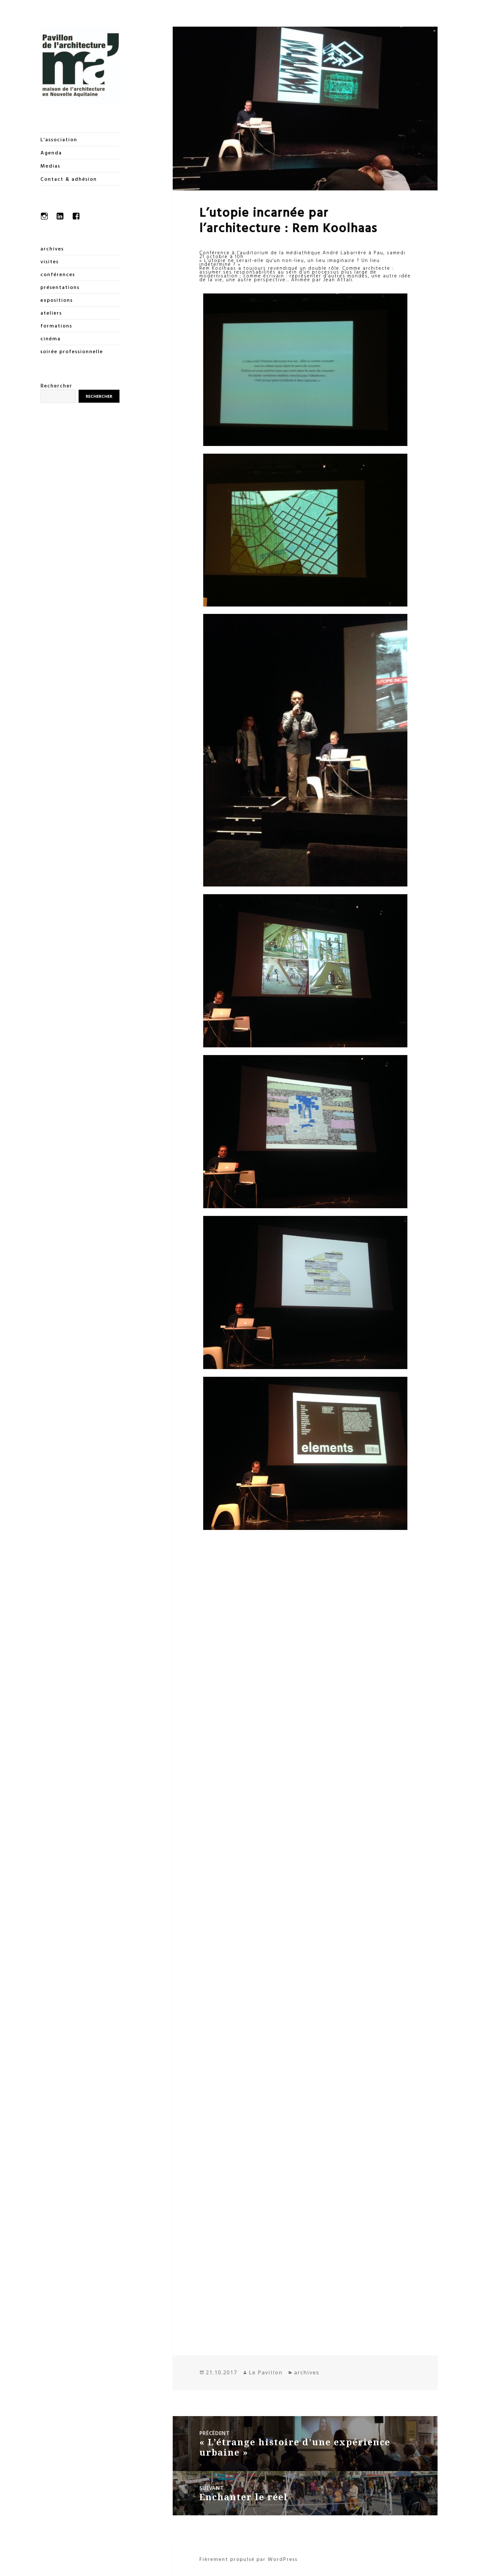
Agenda (51, 152)
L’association (58, 139)
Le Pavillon (265, 2372)
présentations (60, 287)
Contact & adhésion (68, 179)
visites (49, 261)
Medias (50, 166)
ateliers (51, 313)
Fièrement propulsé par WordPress (248, 2559)
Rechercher (56, 385)
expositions (56, 300)
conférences (57, 274)
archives (52, 248)
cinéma (50, 338)
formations (56, 325)
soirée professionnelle (71, 351)
